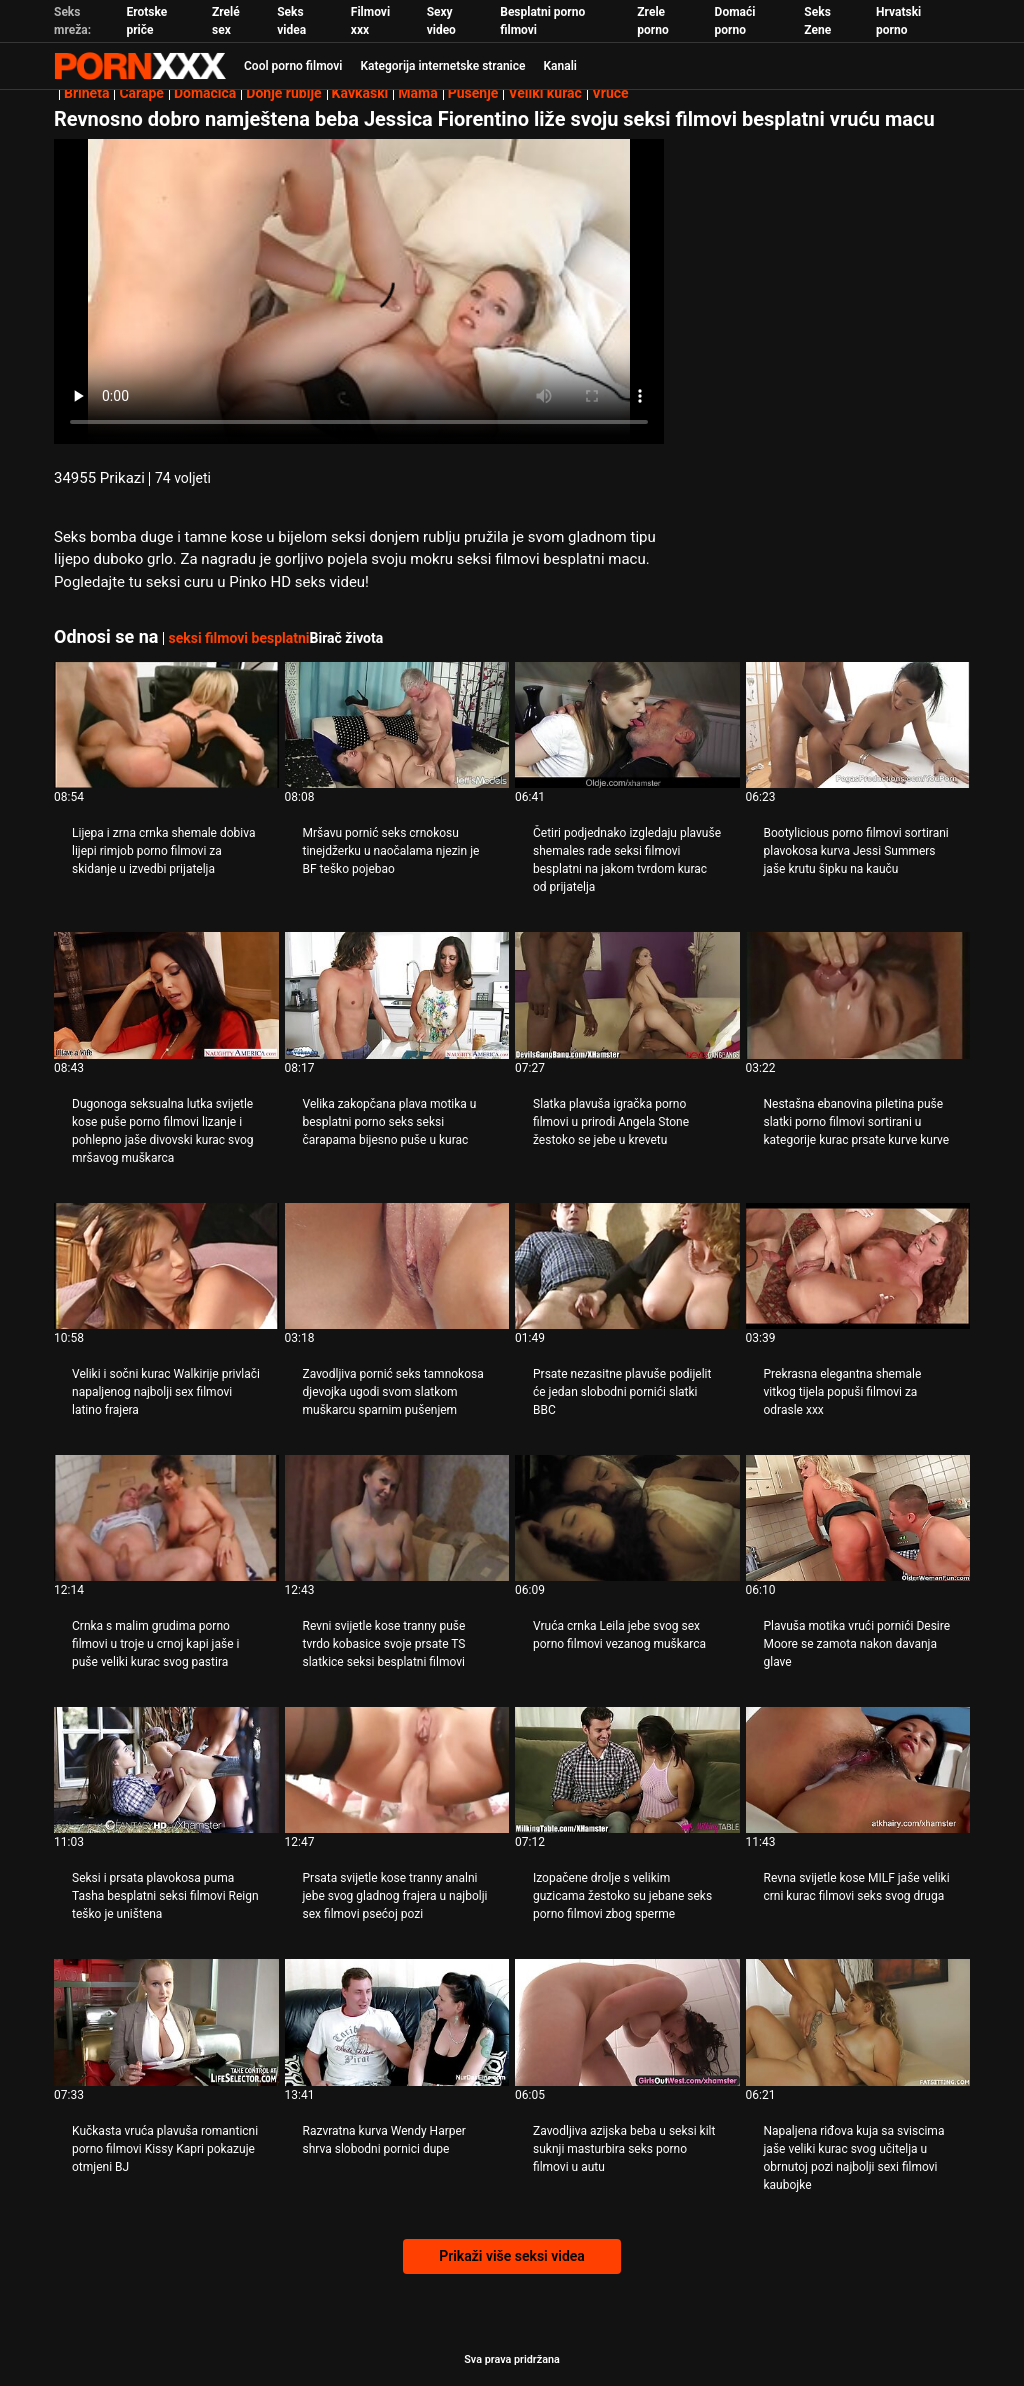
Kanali (559, 66)
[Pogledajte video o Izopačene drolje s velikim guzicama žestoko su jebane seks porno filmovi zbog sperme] (627, 1770)
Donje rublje (283, 93)
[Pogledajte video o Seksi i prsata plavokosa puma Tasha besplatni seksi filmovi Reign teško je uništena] (166, 1770)
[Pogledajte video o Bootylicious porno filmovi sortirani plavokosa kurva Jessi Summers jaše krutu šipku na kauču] (858, 725)
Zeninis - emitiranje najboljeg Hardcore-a (140, 66)
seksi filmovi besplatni (238, 638)
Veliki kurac (545, 93)
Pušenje (473, 93)
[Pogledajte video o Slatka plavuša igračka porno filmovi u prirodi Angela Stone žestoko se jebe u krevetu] (627, 995)
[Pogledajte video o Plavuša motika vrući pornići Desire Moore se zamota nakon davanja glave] (858, 1518)
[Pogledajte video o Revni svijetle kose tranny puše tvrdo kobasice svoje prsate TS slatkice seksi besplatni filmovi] (397, 1518)
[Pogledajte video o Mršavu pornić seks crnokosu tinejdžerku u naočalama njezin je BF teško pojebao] (397, 725)
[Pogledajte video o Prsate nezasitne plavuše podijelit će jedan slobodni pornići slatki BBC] (627, 1266)
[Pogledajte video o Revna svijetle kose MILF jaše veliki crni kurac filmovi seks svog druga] (858, 1770)
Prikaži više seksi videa (512, 2256)
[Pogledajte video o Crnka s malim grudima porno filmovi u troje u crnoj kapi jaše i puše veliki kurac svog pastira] (166, 1518)
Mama (417, 93)
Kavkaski (360, 93)
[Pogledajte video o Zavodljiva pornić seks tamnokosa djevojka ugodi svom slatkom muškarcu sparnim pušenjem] (397, 1266)
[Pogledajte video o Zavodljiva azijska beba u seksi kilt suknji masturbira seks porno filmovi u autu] (627, 2022)
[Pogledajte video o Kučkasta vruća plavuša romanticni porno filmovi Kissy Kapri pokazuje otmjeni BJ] (166, 2022)
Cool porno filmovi (293, 66)
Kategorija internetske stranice (442, 66)
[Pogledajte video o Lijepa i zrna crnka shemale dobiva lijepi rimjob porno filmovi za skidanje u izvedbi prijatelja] (166, 725)
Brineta (86, 93)
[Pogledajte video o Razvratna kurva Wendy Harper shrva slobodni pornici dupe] (397, 2022)
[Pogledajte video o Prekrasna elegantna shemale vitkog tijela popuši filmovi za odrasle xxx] (858, 1266)
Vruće (610, 93)
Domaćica (205, 93)
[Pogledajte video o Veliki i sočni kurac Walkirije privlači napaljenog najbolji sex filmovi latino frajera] (166, 1266)
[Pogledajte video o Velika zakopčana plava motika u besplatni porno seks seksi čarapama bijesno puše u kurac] (397, 995)
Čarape (141, 93)
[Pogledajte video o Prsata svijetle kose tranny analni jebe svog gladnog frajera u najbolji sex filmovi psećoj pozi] (397, 1770)
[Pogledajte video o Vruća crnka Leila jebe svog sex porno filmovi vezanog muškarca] (627, 1518)
